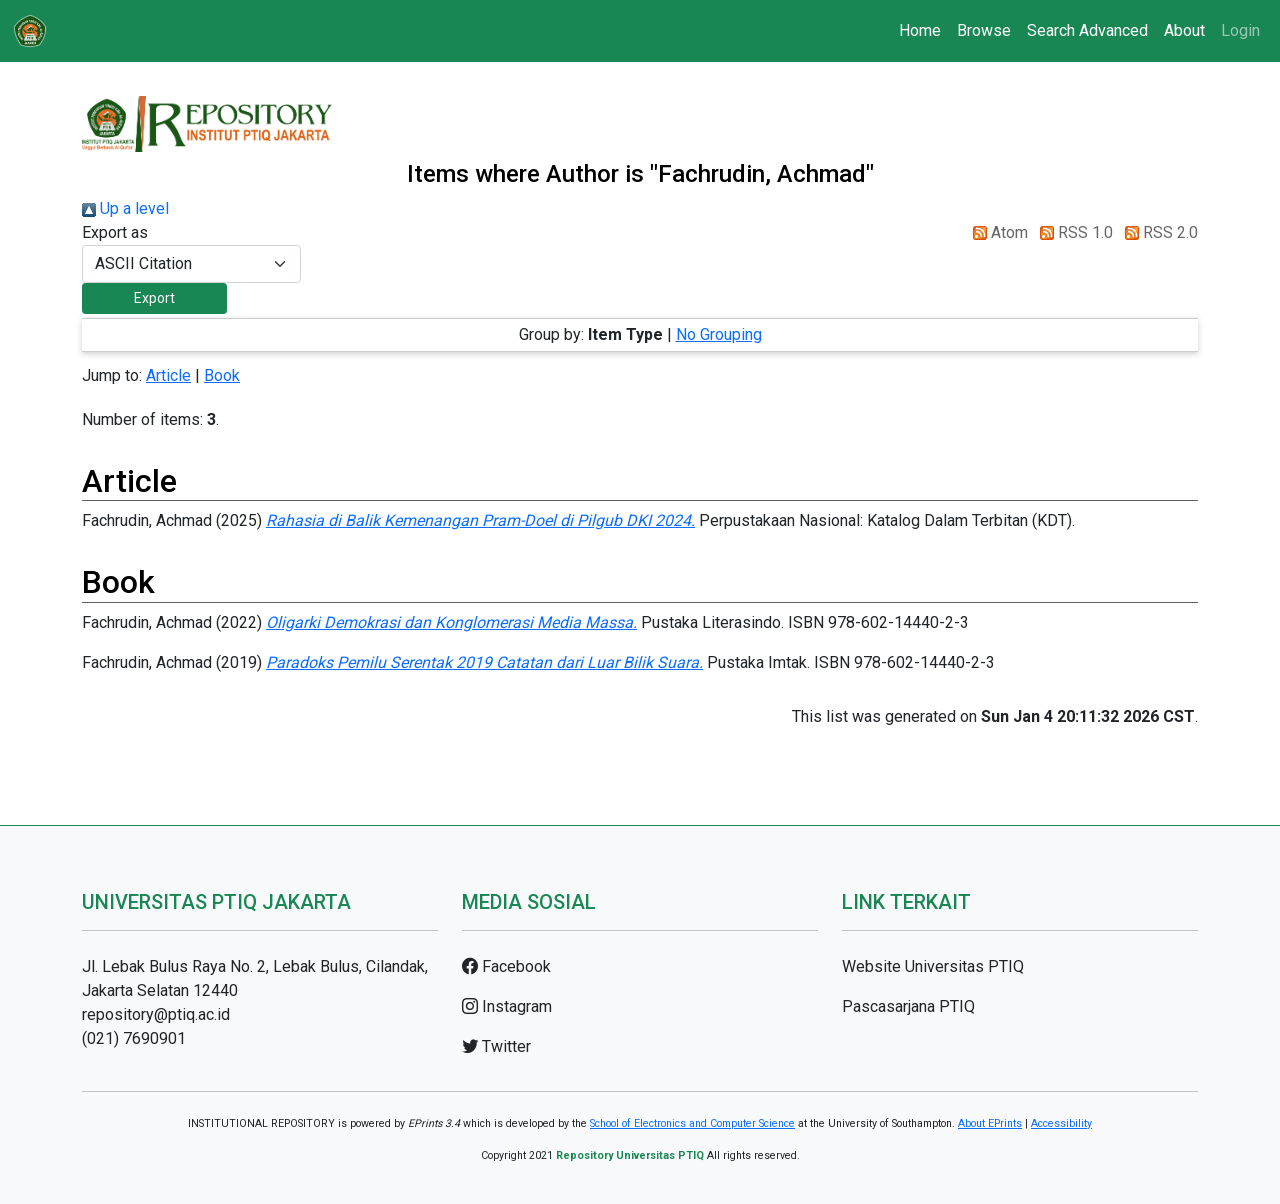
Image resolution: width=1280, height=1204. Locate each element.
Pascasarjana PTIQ (908, 1006)
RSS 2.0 (1157, 232)
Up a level (125, 208)
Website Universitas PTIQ (933, 966)
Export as (115, 232)
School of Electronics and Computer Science (692, 1123)
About (1184, 30)
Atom (996, 232)
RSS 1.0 (1072, 232)
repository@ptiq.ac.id (156, 1014)
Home (920, 30)
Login (1240, 30)
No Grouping (719, 334)
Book (222, 375)
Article (168, 375)
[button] (154, 298)
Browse (984, 30)
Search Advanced (1087, 30)
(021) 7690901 (134, 1038)
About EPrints (990, 1123)
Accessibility (1061, 1123)
